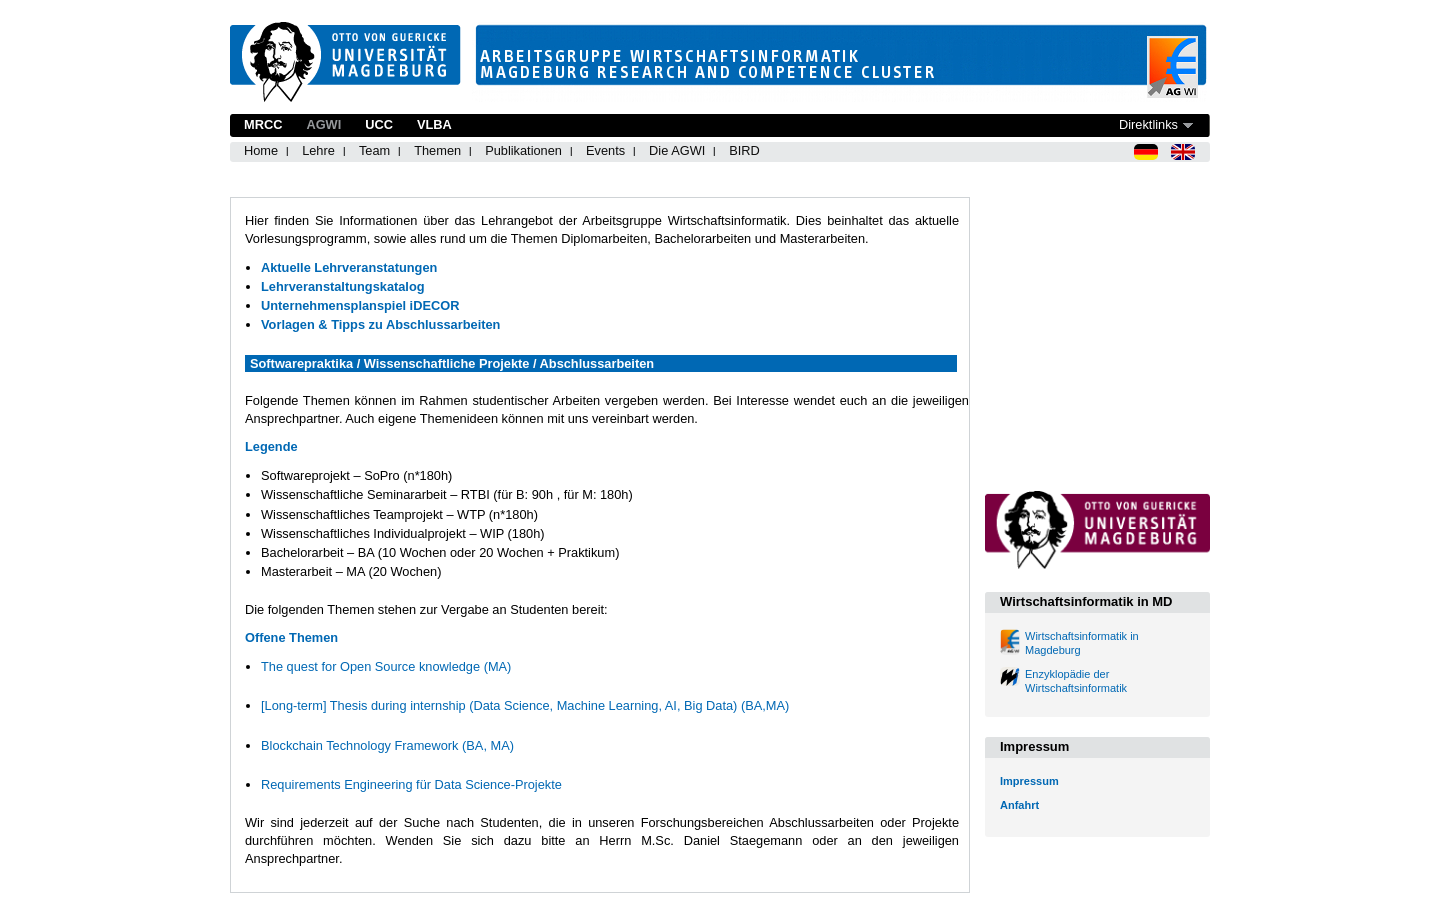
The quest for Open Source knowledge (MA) (386, 666)
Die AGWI (677, 150)
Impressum (1029, 781)
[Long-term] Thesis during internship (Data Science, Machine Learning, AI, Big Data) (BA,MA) (525, 705)
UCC (379, 124)
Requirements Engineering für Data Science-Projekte (411, 784)
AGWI (323, 124)
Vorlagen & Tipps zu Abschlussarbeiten (380, 324)
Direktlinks (1148, 124)
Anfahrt (1019, 805)
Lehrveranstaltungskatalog (343, 286)
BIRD (744, 150)
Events (605, 150)
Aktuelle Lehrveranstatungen (349, 267)
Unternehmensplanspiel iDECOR (360, 305)
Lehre (318, 150)
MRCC (263, 124)
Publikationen (523, 150)
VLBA (434, 124)
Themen (437, 150)
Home (261, 150)
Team (374, 150)
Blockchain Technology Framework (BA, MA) (387, 745)
